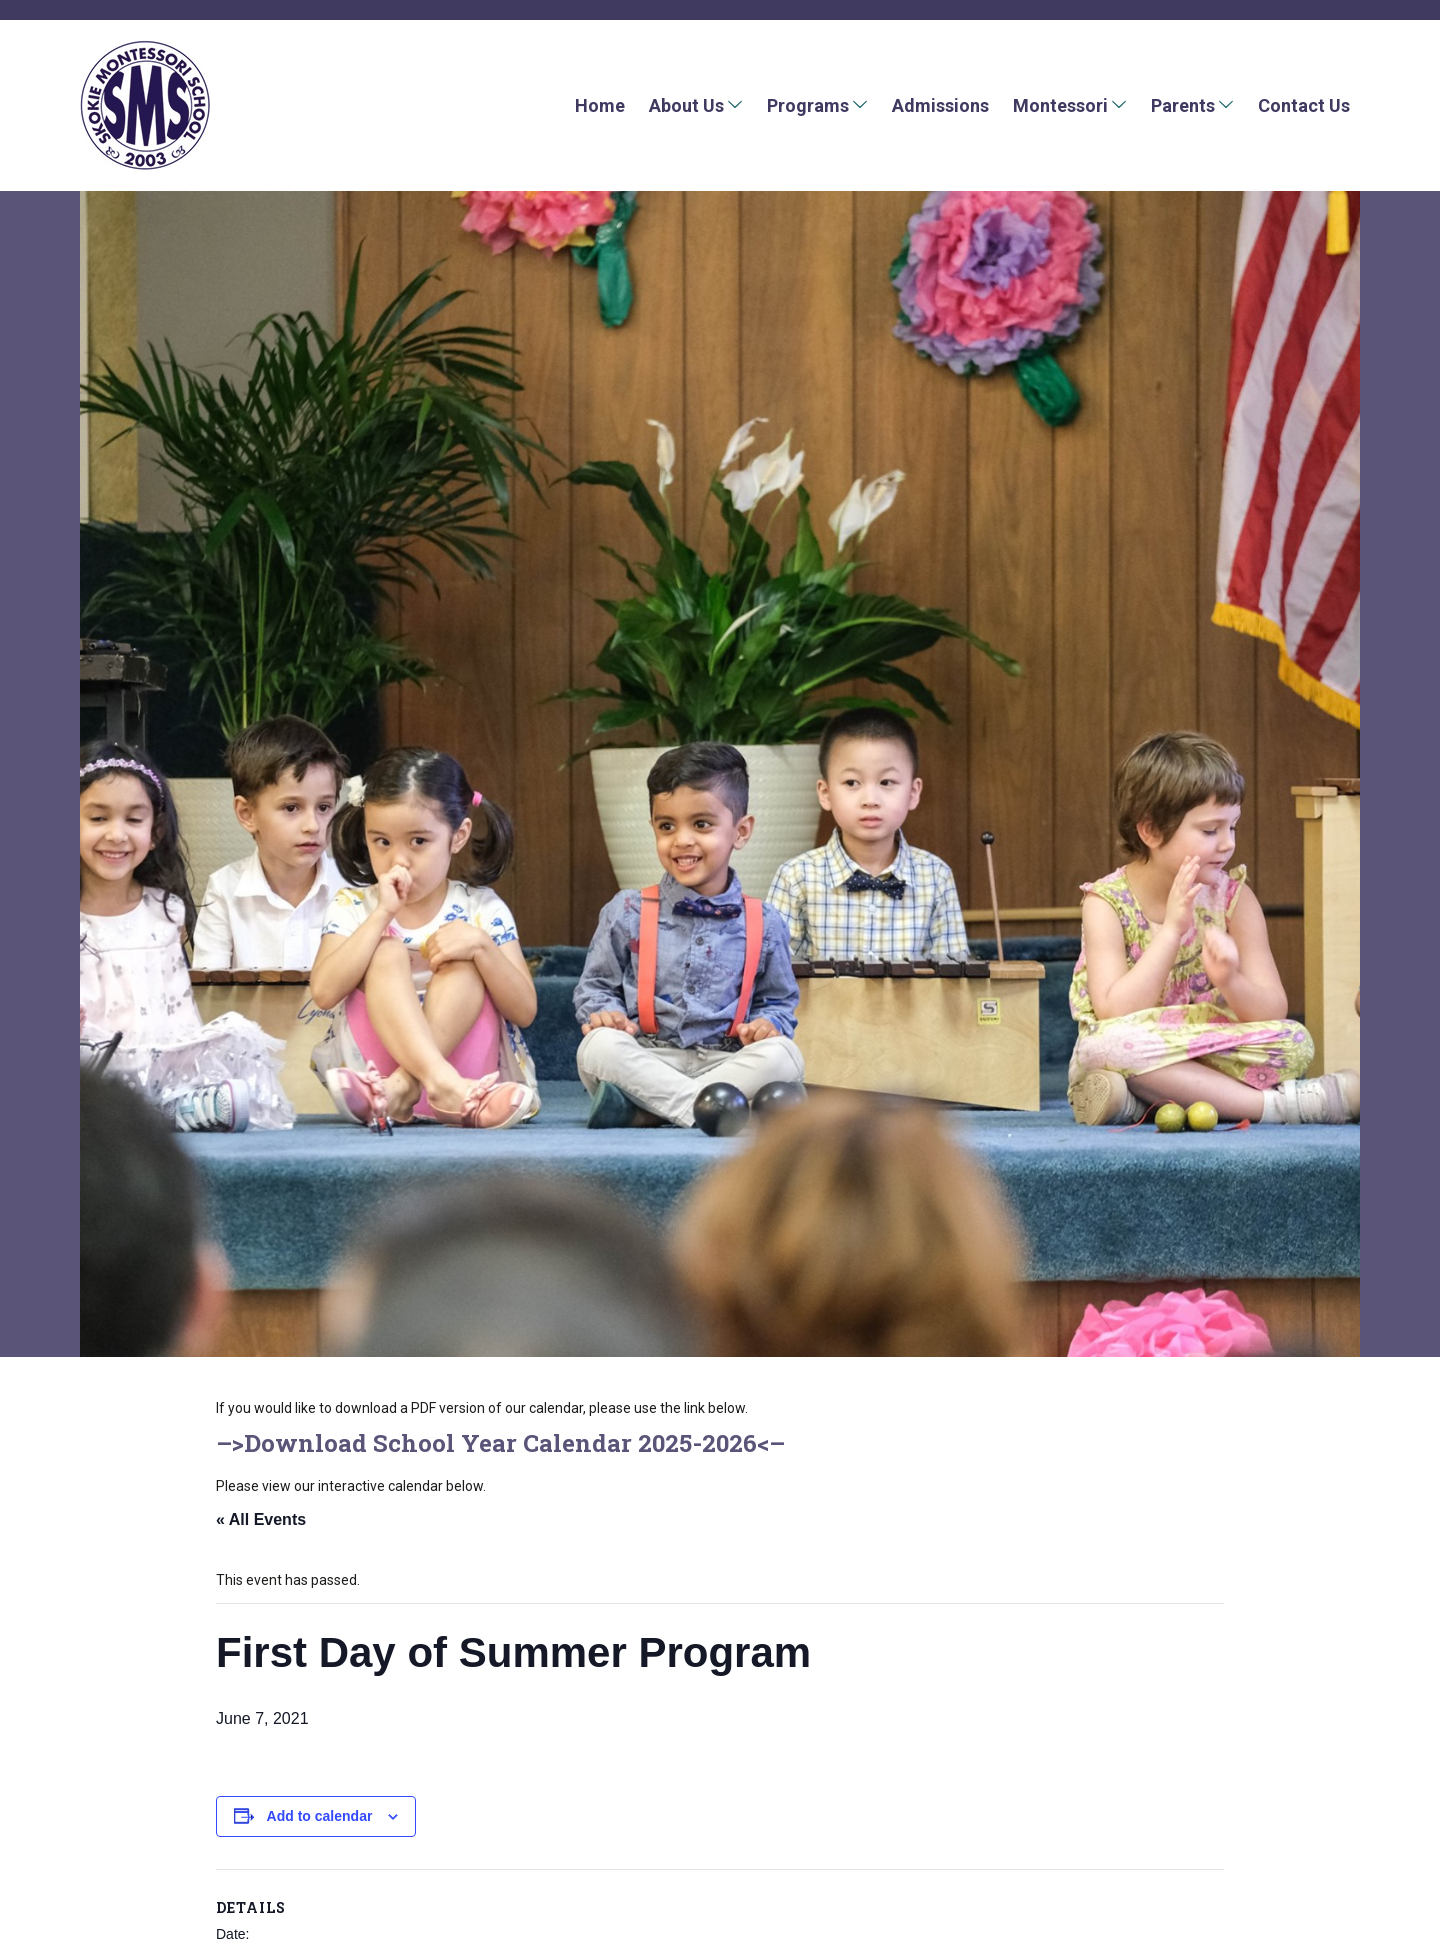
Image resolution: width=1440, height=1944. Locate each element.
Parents (1183, 105)
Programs (808, 105)
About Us (686, 105)
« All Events (261, 1519)
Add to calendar (320, 1816)
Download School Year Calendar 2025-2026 (500, 1443)
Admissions (940, 105)
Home (600, 105)
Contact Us (1304, 105)
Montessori (1060, 105)
